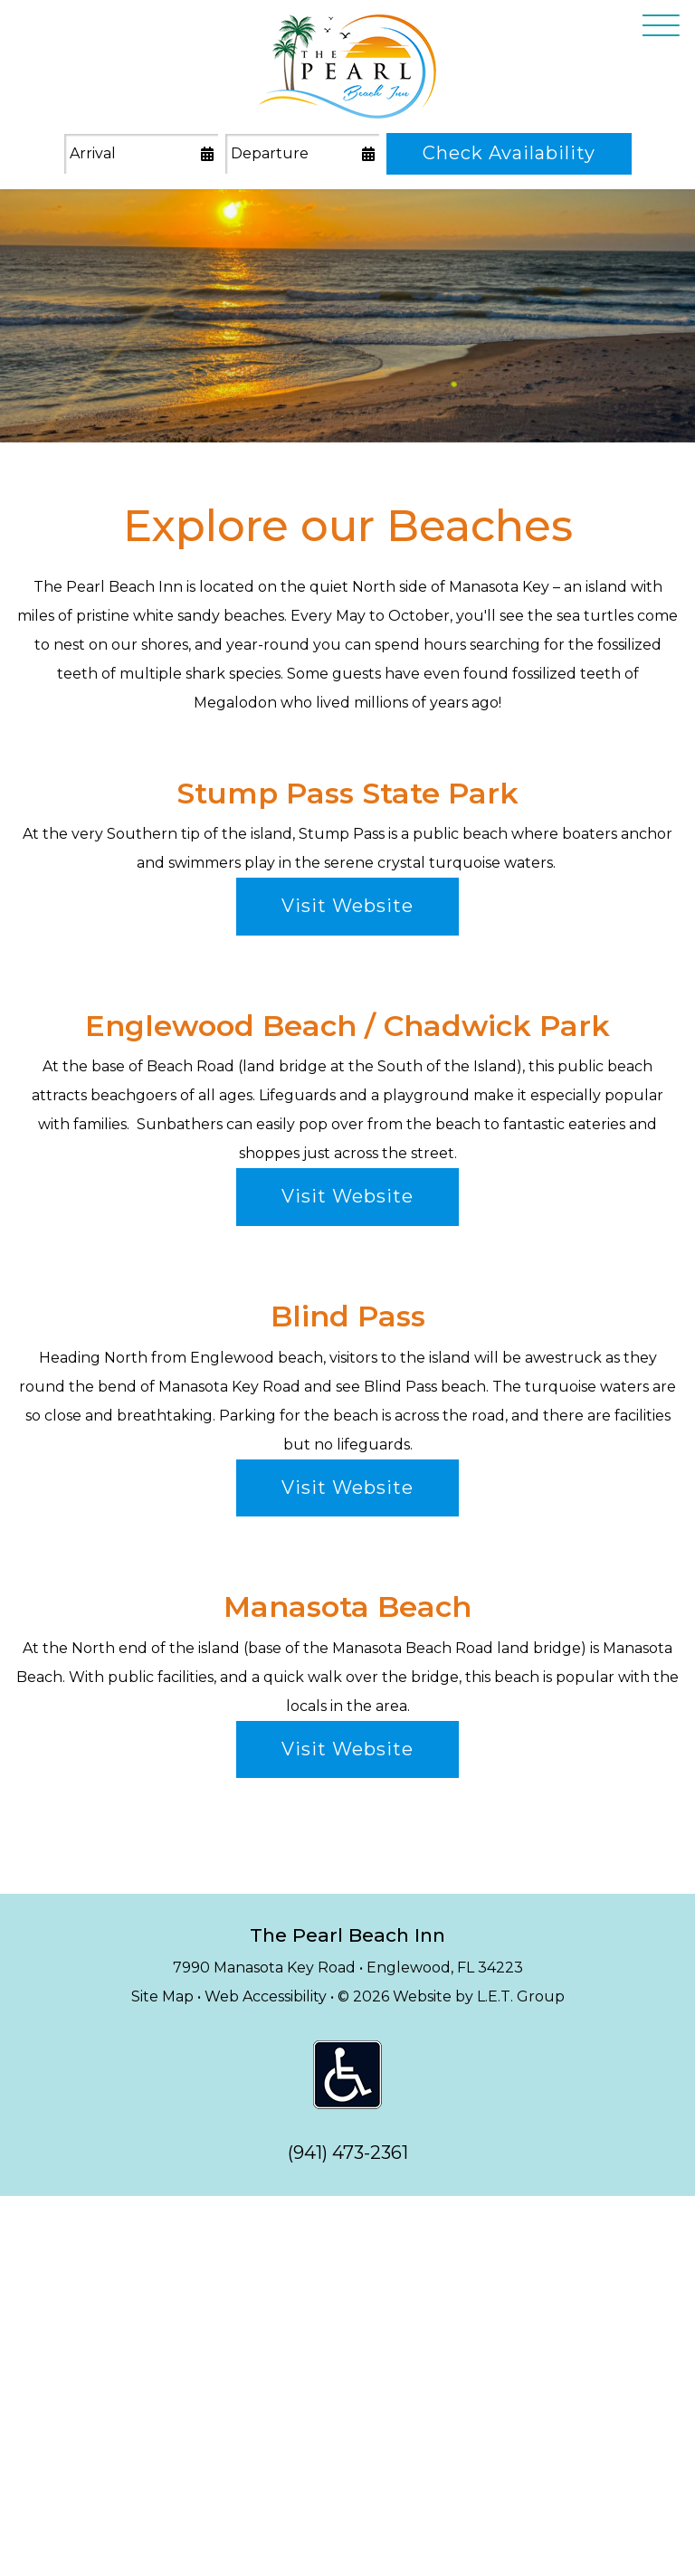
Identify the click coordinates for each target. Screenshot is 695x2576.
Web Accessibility (266, 1996)
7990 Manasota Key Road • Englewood (348, 1967)
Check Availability (509, 153)
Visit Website (347, 906)
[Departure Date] (302, 154)
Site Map (162, 1996)
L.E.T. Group (521, 1996)
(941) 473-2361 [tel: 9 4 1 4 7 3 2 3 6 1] (348, 2152)
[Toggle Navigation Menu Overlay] (662, 27)
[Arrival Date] (141, 154)
